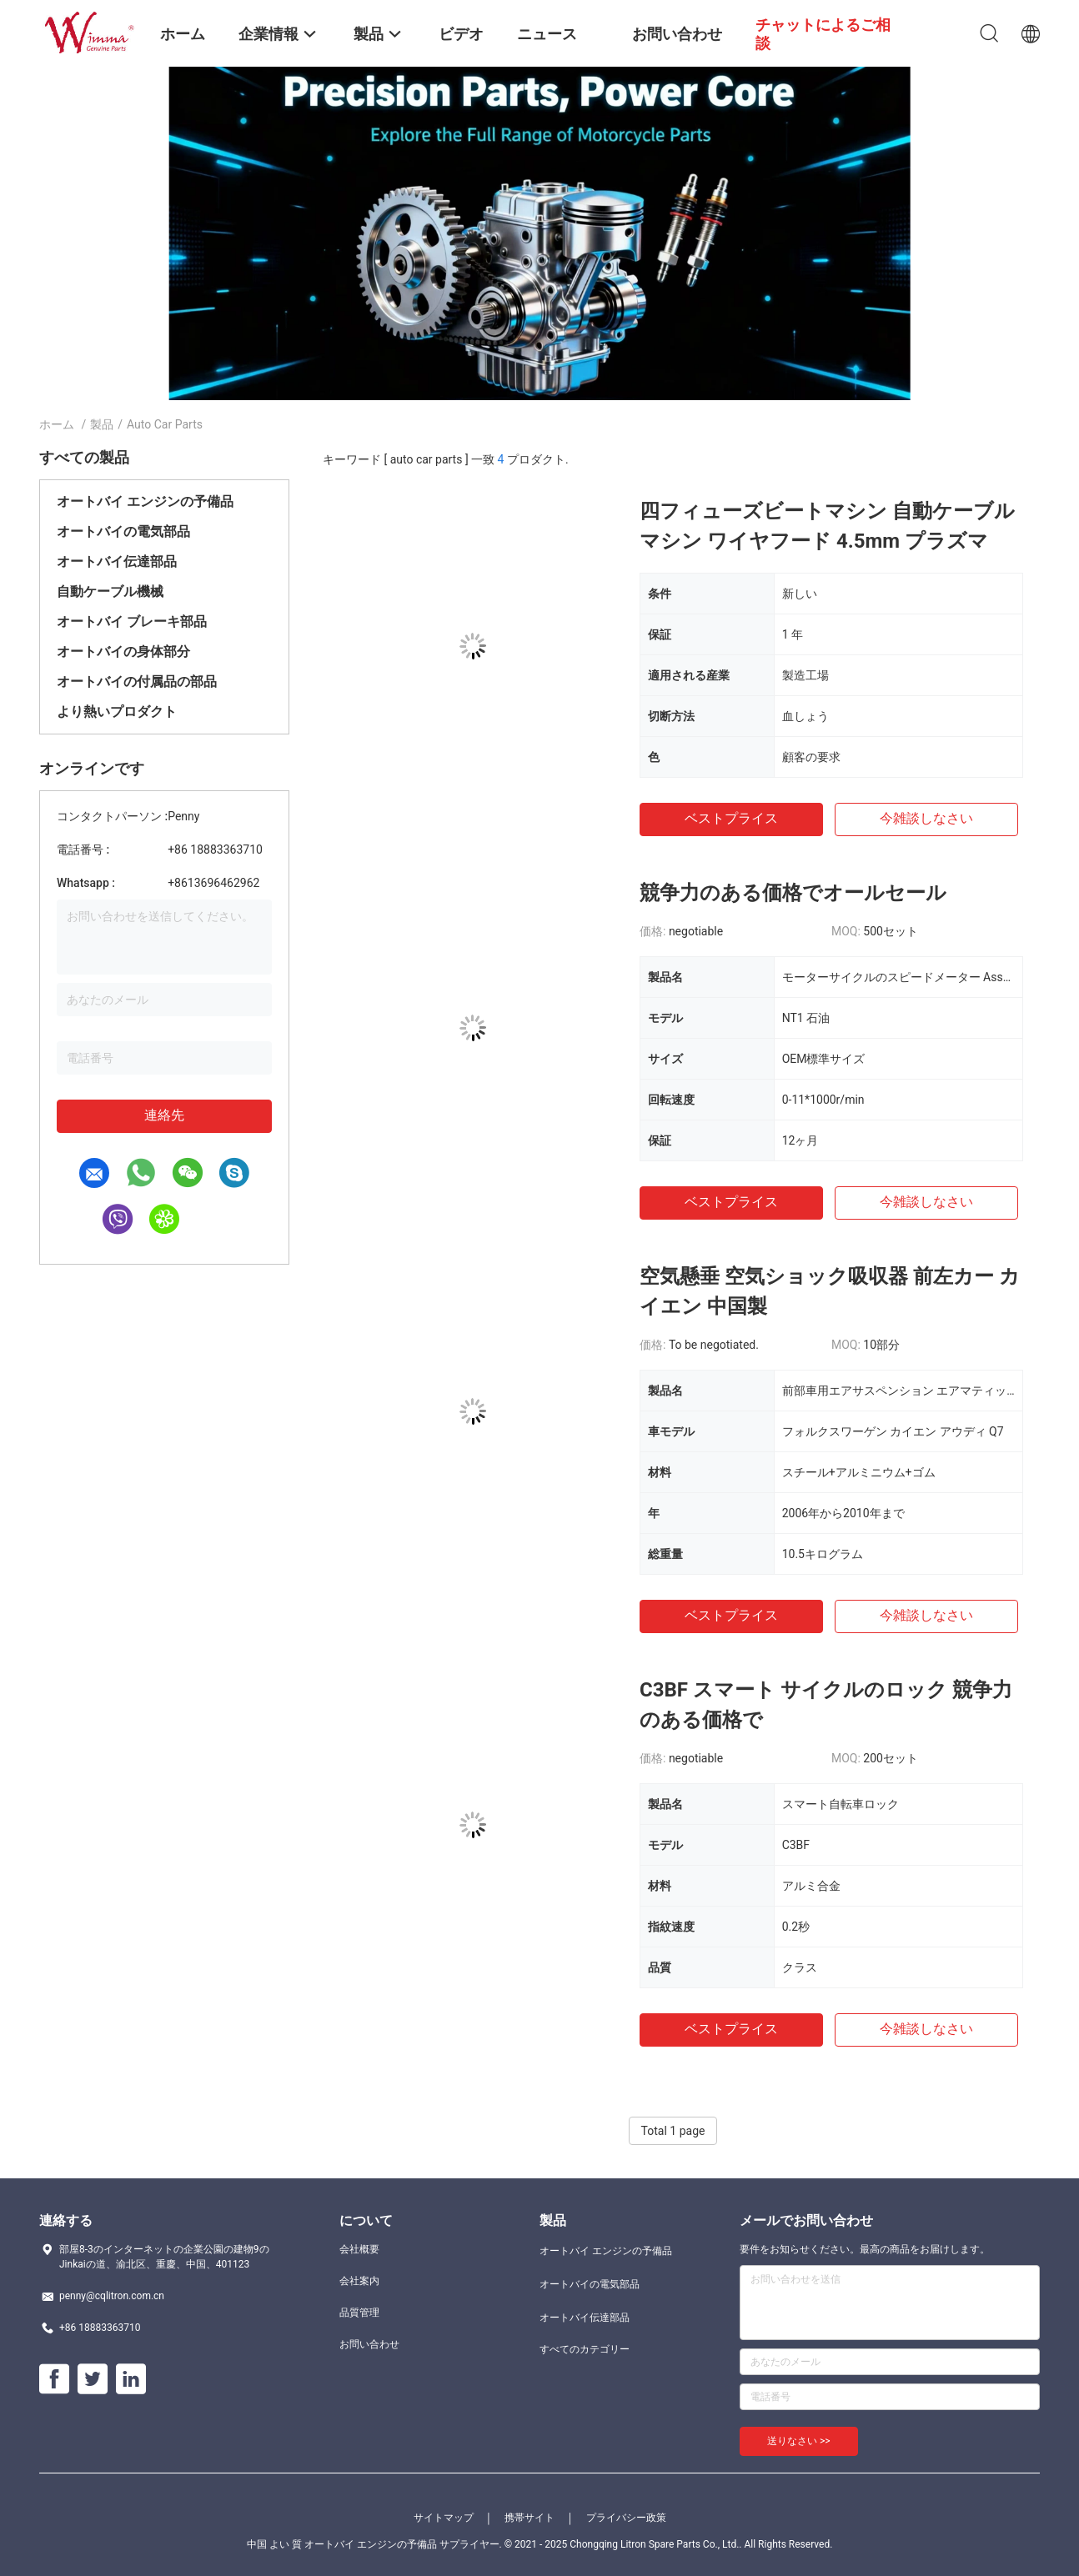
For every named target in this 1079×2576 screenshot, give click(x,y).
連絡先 (164, 1115)
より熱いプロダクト (117, 711)
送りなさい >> (799, 2441)
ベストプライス (731, 818)
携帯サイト (529, 2517)
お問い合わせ (369, 2344)
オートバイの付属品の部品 (137, 681)
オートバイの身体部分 (123, 651)
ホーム (56, 424)
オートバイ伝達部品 (117, 561)
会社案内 (359, 2281)
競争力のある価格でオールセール (793, 893)
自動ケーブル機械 (110, 591)
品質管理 (359, 2312)
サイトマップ (444, 2517)
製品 (101, 424)
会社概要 (359, 2249)
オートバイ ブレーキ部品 (132, 621)
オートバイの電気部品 (123, 531)
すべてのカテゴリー (585, 2349)
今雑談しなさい (926, 818)
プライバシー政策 (626, 2517)
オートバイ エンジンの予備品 (145, 501)
